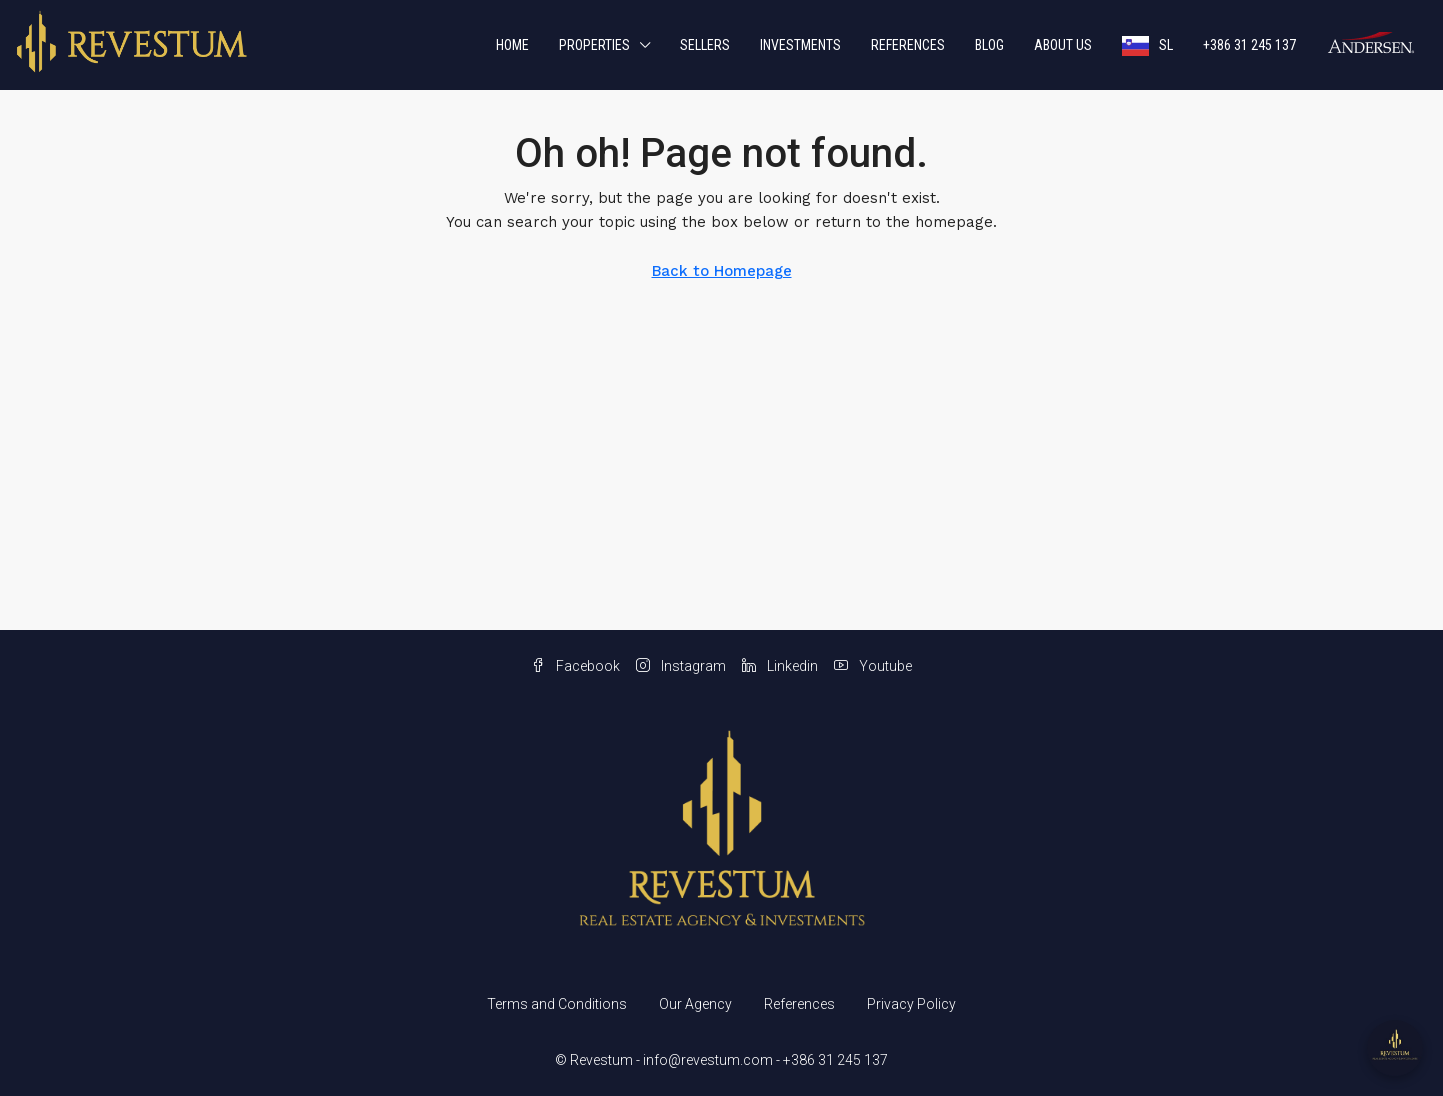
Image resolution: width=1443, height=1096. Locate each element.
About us (1063, 45)
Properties (594, 45)
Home (512, 45)
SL (1166, 45)
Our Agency (695, 1004)
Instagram (681, 666)
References (908, 45)
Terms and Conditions (557, 1004)
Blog (989, 45)
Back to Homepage (722, 271)
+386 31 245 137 (1249, 45)
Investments (800, 45)
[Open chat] (1395, 1048)
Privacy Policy (911, 1004)
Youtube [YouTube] (873, 666)
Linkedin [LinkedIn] (780, 666)
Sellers (705, 45)
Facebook (575, 666)
